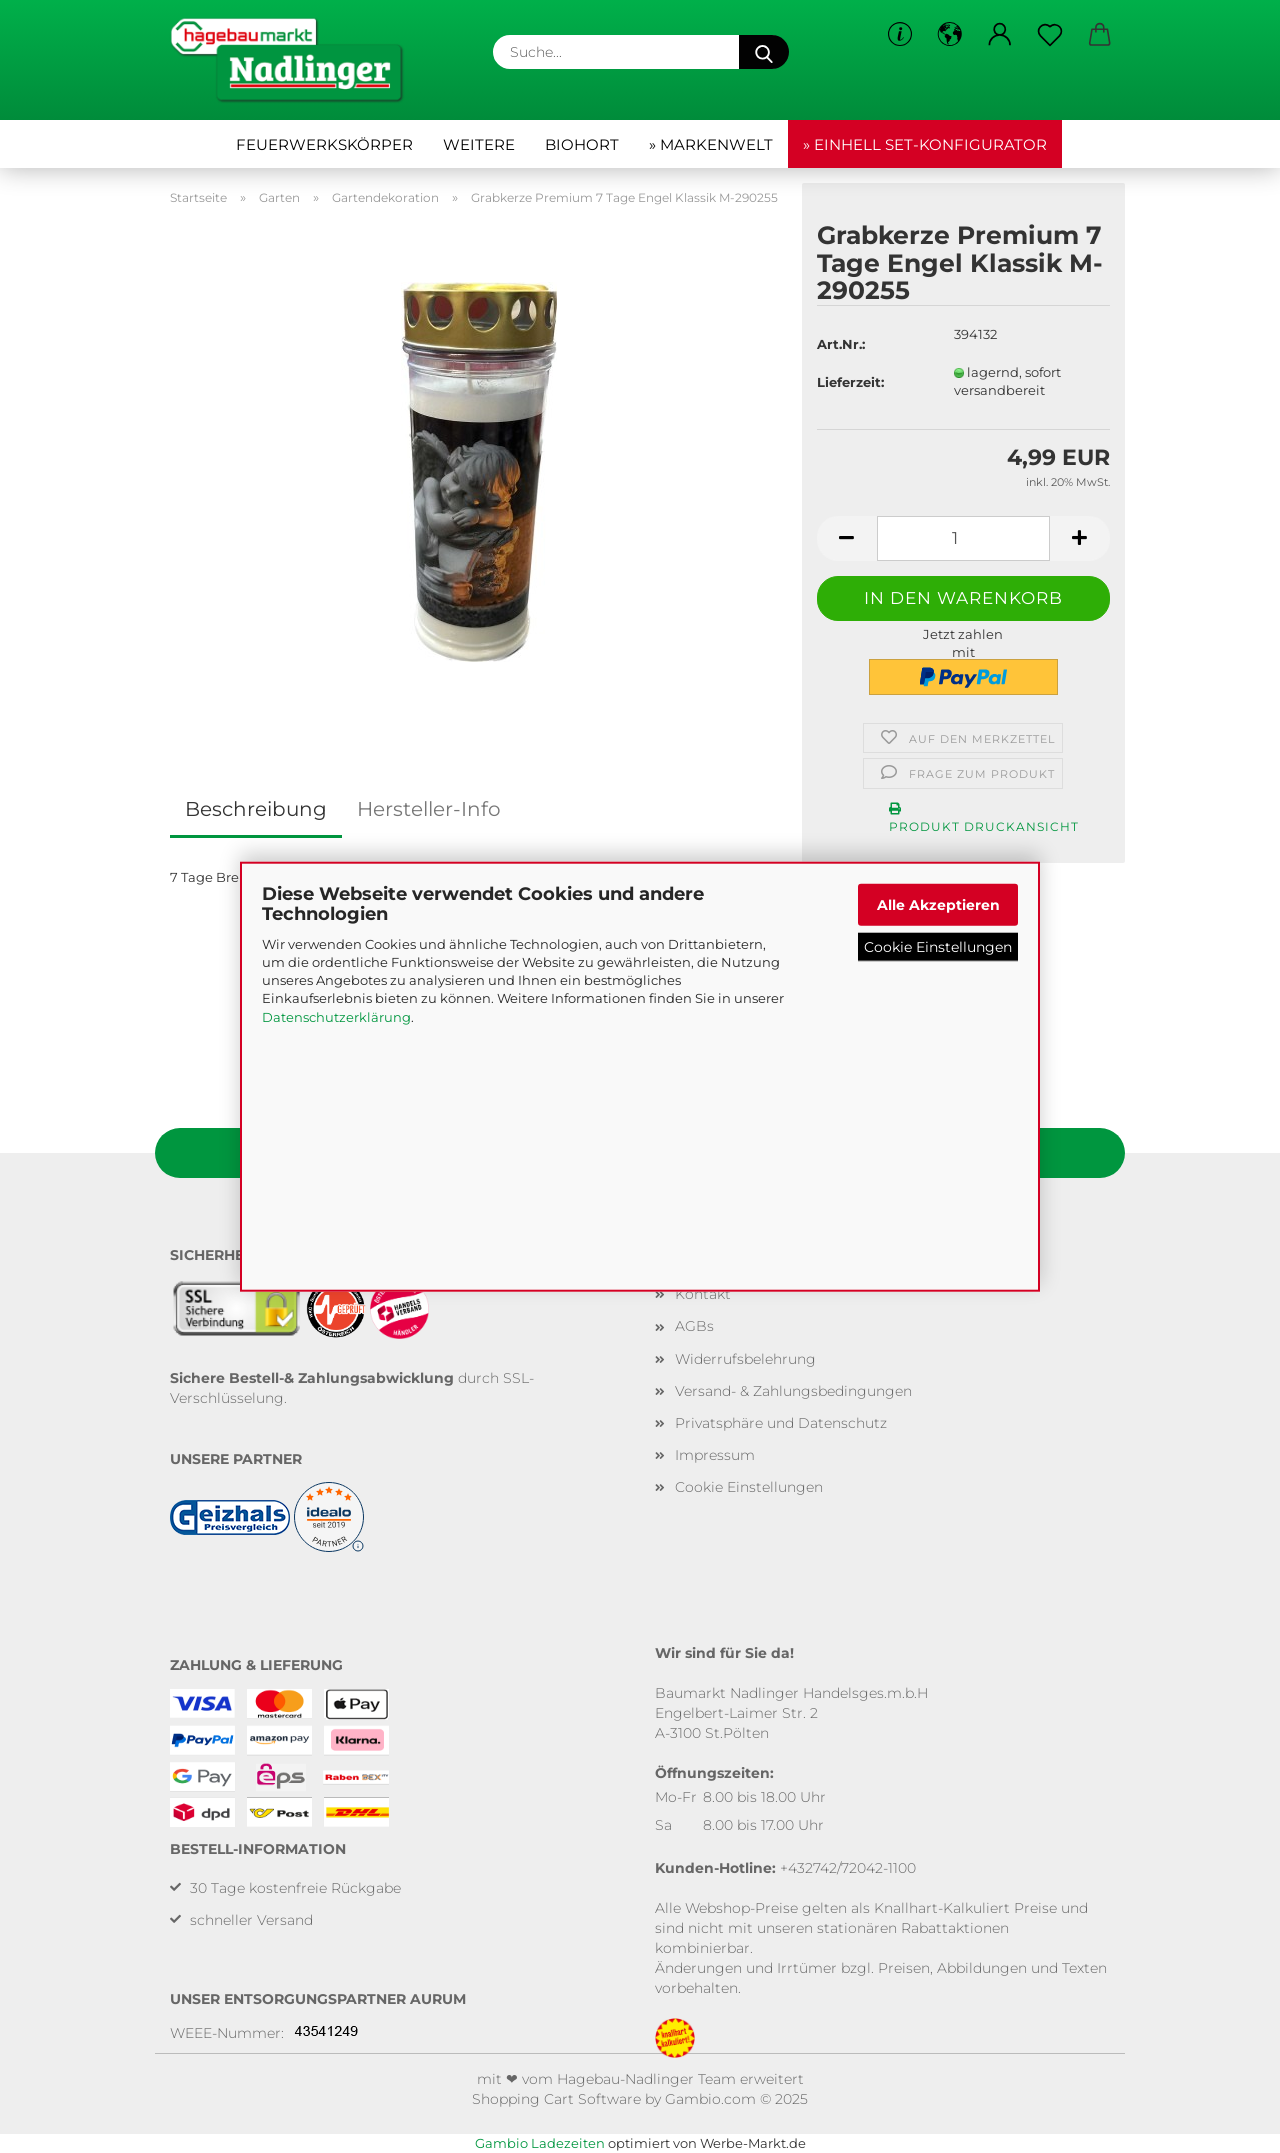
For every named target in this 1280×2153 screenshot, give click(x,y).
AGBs (694, 1326)
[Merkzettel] (1050, 35)
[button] (950, 35)
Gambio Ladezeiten (540, 2143)
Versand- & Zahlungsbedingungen (793, 1391)
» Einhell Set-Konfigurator (925, 144)
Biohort (582, 144)
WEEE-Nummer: (227, 2033)
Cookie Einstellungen (938, 947)
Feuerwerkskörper (324, 144)
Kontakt (703, 1294)
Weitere (479, 144)
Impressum (715, 1455)
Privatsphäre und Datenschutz (781, 1423)
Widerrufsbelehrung (745, 1359)
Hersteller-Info (429, 809)
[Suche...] (764, 52)
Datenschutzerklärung (336, 1016)
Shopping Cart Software (556, 2099)
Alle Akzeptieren (938, 904)
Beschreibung (256, 809)
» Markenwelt (711, 144)
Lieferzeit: (850, 382)
